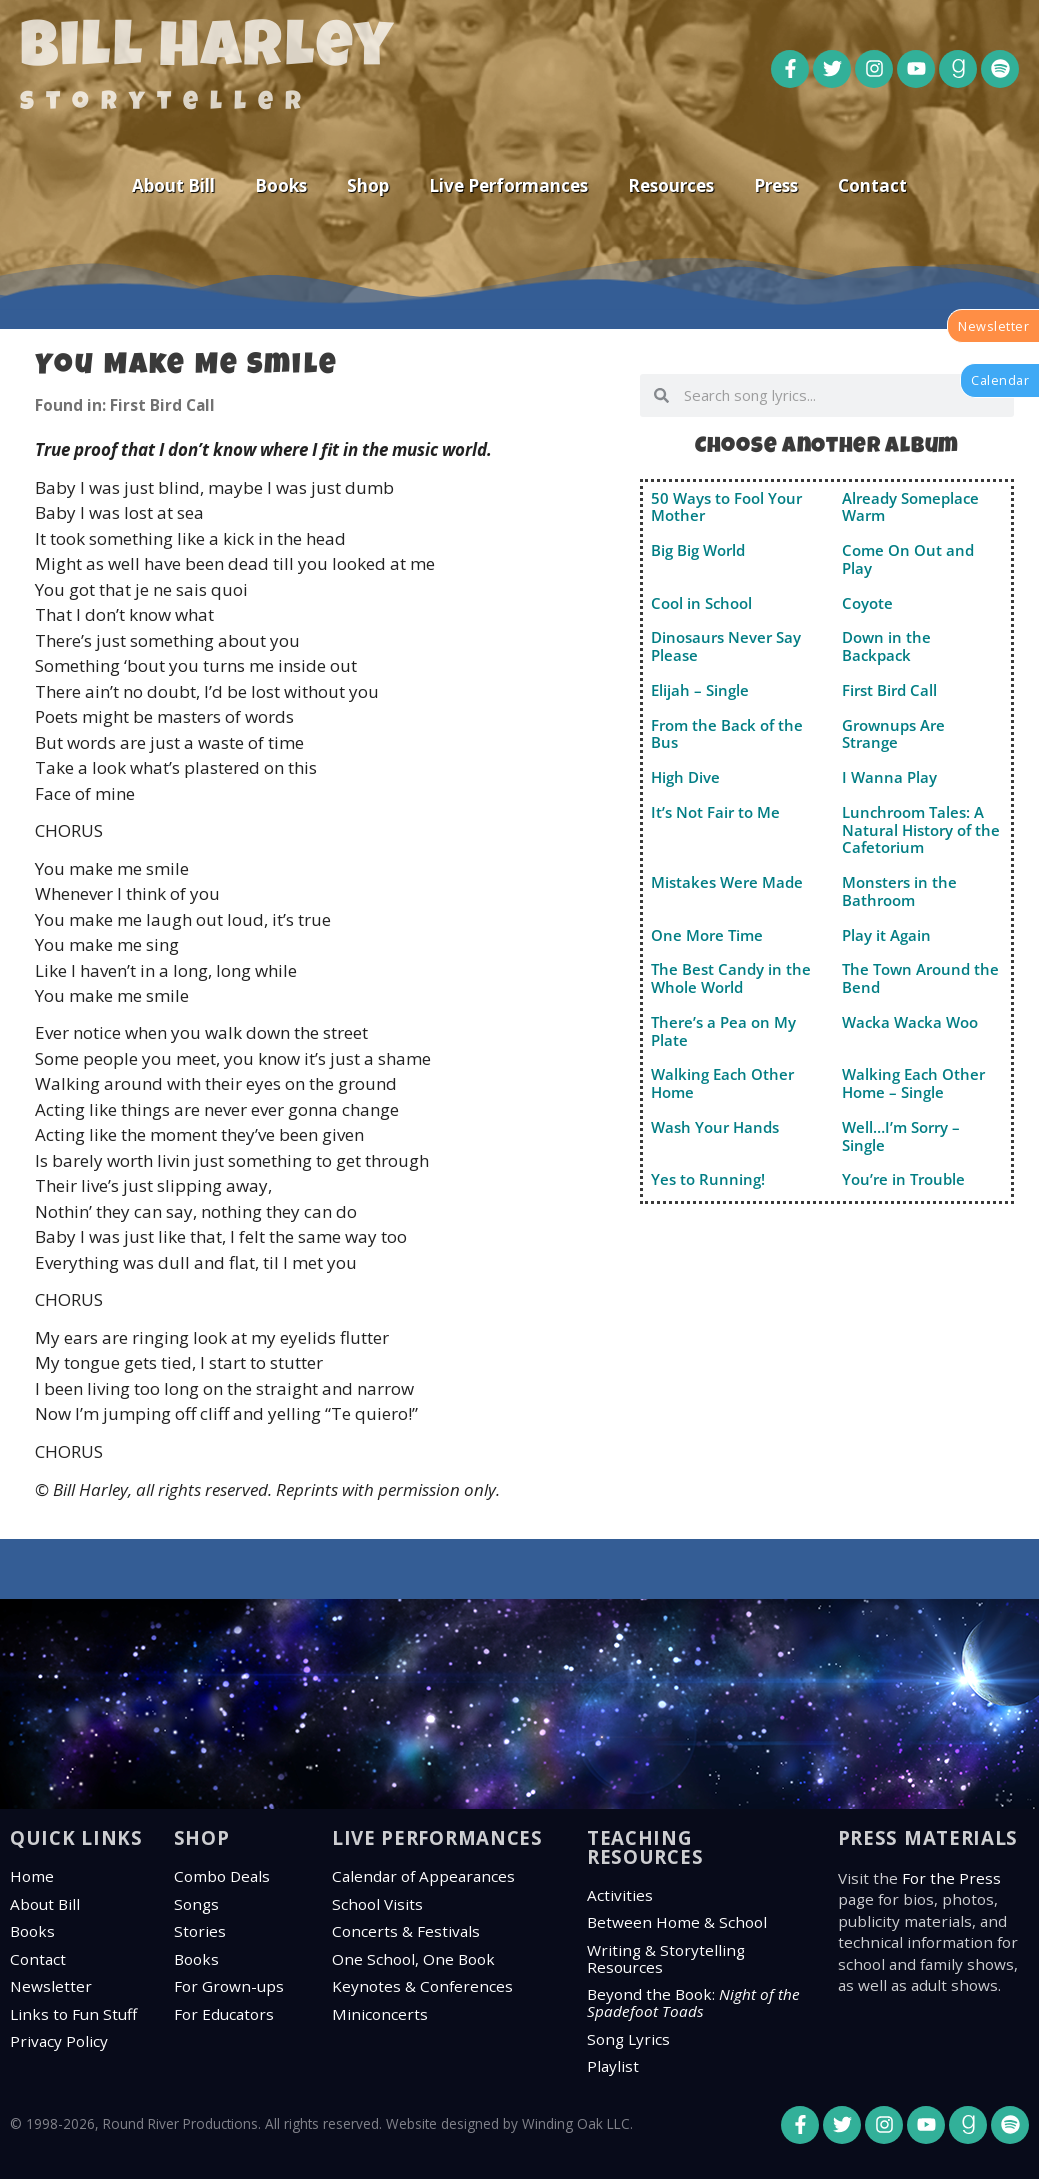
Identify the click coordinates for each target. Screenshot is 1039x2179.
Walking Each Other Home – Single (913, 1083)
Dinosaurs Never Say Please (726, 646)
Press (776, 185)
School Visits (377, 1904)
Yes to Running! (708, 1179)
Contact (872, 185)
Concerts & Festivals (406, 1931)
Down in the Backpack (886, 646)
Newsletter (51, 1986)
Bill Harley (207, 52)
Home (32, 1876)
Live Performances (508, 185)
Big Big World (698, 550)
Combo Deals (222, 1876)
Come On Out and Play (908, 559)
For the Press (951, 1878)
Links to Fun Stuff (73, 2014)
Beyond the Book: (693, 2002)
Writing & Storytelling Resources (666, 1958)
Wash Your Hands (715, 1127)
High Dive (685, 777)
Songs (196, 1904)
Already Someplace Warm (910, 507)
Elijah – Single (700, 690)
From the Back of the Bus (727, 734)
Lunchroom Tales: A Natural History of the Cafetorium (921, 830)
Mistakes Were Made (727, 882)
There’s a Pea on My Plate (723, 1031)
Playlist (613, 2066)
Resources (671, 185)
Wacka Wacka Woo (910, 1022)
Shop (368, 185)
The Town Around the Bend (920, 978)
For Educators (224, 2014)
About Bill (173, 185)
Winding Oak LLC (576, 2123)
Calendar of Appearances (423, 1876)
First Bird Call (889, 690)
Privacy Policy (59, 2041)
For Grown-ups (229, 1986)
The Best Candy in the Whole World (731, 978)
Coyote (867, 603)
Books (281, 185)
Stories (200, 1931)
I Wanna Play (889, 777)
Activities (620, 1895)
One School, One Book (413, 1959)
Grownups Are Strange (893, 734)
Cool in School (701, 603)
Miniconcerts (380, 2014)
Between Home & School (677, 1922)
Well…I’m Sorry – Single (901, 1136)
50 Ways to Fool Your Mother (726, 507)
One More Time (707, 935)
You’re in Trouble (903, 1179)
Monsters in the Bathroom (899, 891)
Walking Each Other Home (722, 1083)
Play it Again (886, 935)
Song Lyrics (628, 2039)
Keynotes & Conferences (422, 1986)
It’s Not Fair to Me (715, 812)
